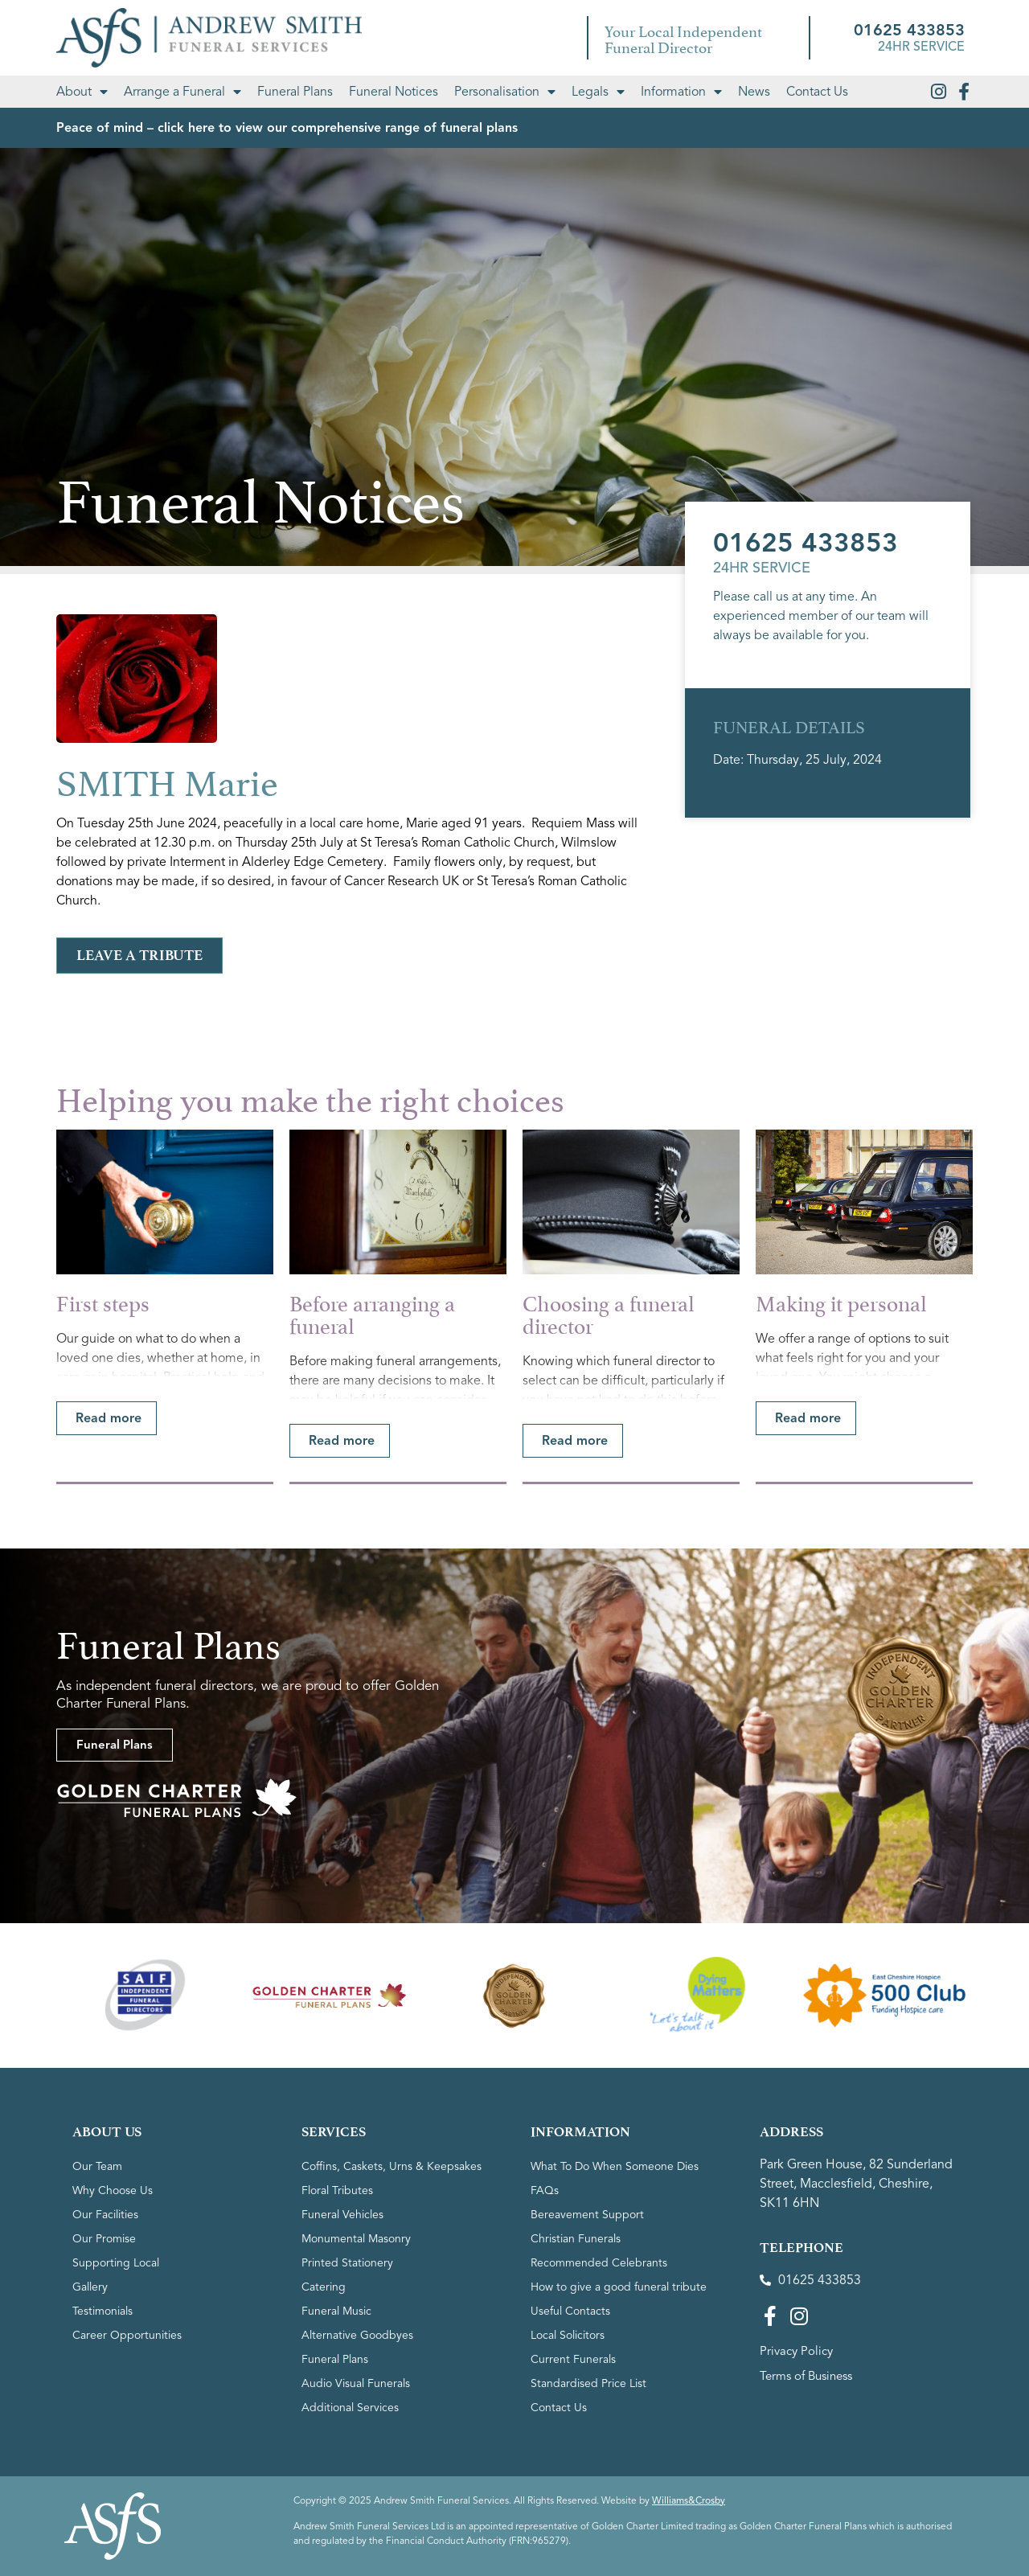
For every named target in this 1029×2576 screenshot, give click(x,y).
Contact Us (817, 92)
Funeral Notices (393, 92)
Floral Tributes (337, 2190)
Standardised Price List (588, 2383)
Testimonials (102, 2311)
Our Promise (104, 2239)
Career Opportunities (127, 2335)
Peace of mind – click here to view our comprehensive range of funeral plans (287, 128)
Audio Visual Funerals (355, 2383)
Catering (323, 2287)
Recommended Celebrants (599, 2263)
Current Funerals (573, 2359)
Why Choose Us (112, 2190)
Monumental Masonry (356, 2239)
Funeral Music (336, 2311)
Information (681, 91)
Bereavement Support (587, 2214)
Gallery (90, 2287)
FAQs (545, 2190)
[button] (106, 1418)
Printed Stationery (347, 2263)
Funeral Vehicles (342, 2214)
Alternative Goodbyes (357, 2335)
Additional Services (350, 2407)
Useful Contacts (570, 2311)
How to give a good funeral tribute (619, 2287)
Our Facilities (105, 2214)
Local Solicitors (568, 2335)
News (754, 92)
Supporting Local (115, 2263)
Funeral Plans (295, 92)
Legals (598, 91)
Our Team (97, 2166)
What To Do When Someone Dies (615, 2166)
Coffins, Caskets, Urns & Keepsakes (391, 2166)
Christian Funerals (576, 2239)
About (82, 91)
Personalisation (504, 91)
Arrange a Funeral (182, 91)
